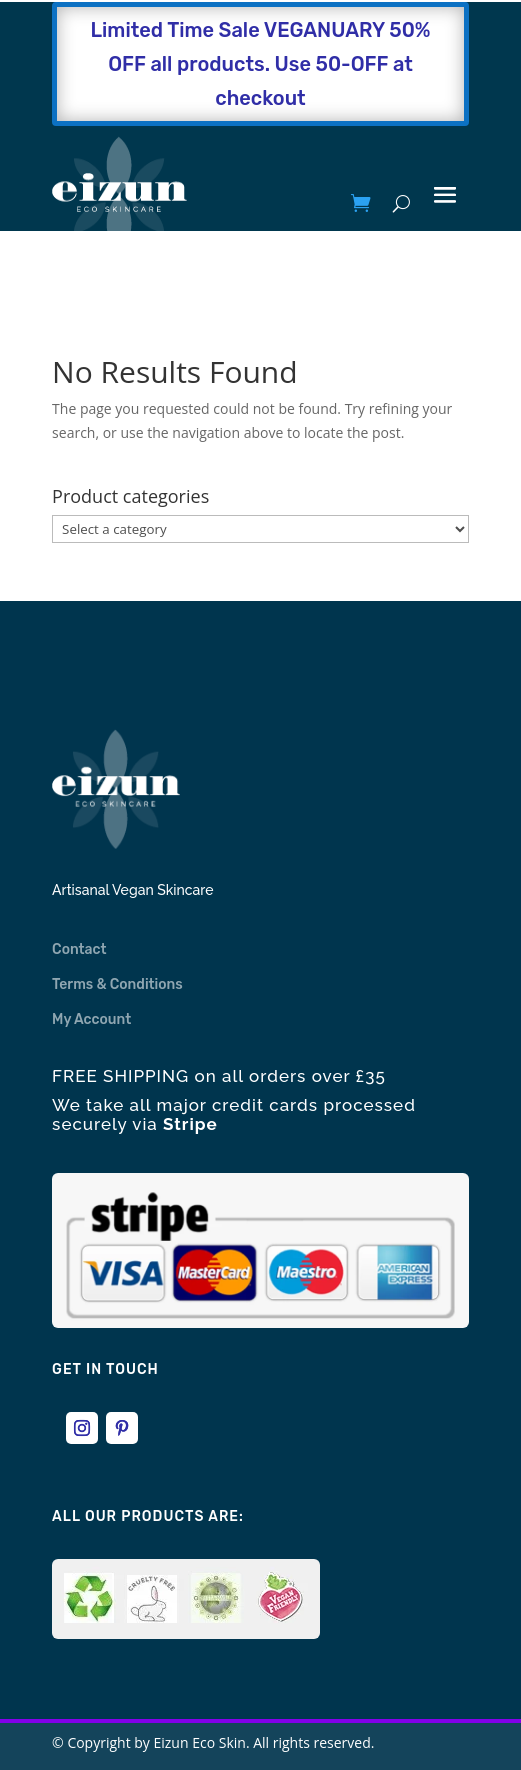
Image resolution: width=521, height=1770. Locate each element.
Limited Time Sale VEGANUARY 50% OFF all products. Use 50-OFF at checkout (260, 64)
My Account (91, 1019)
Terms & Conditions (117, 984)
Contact (79, 949)
